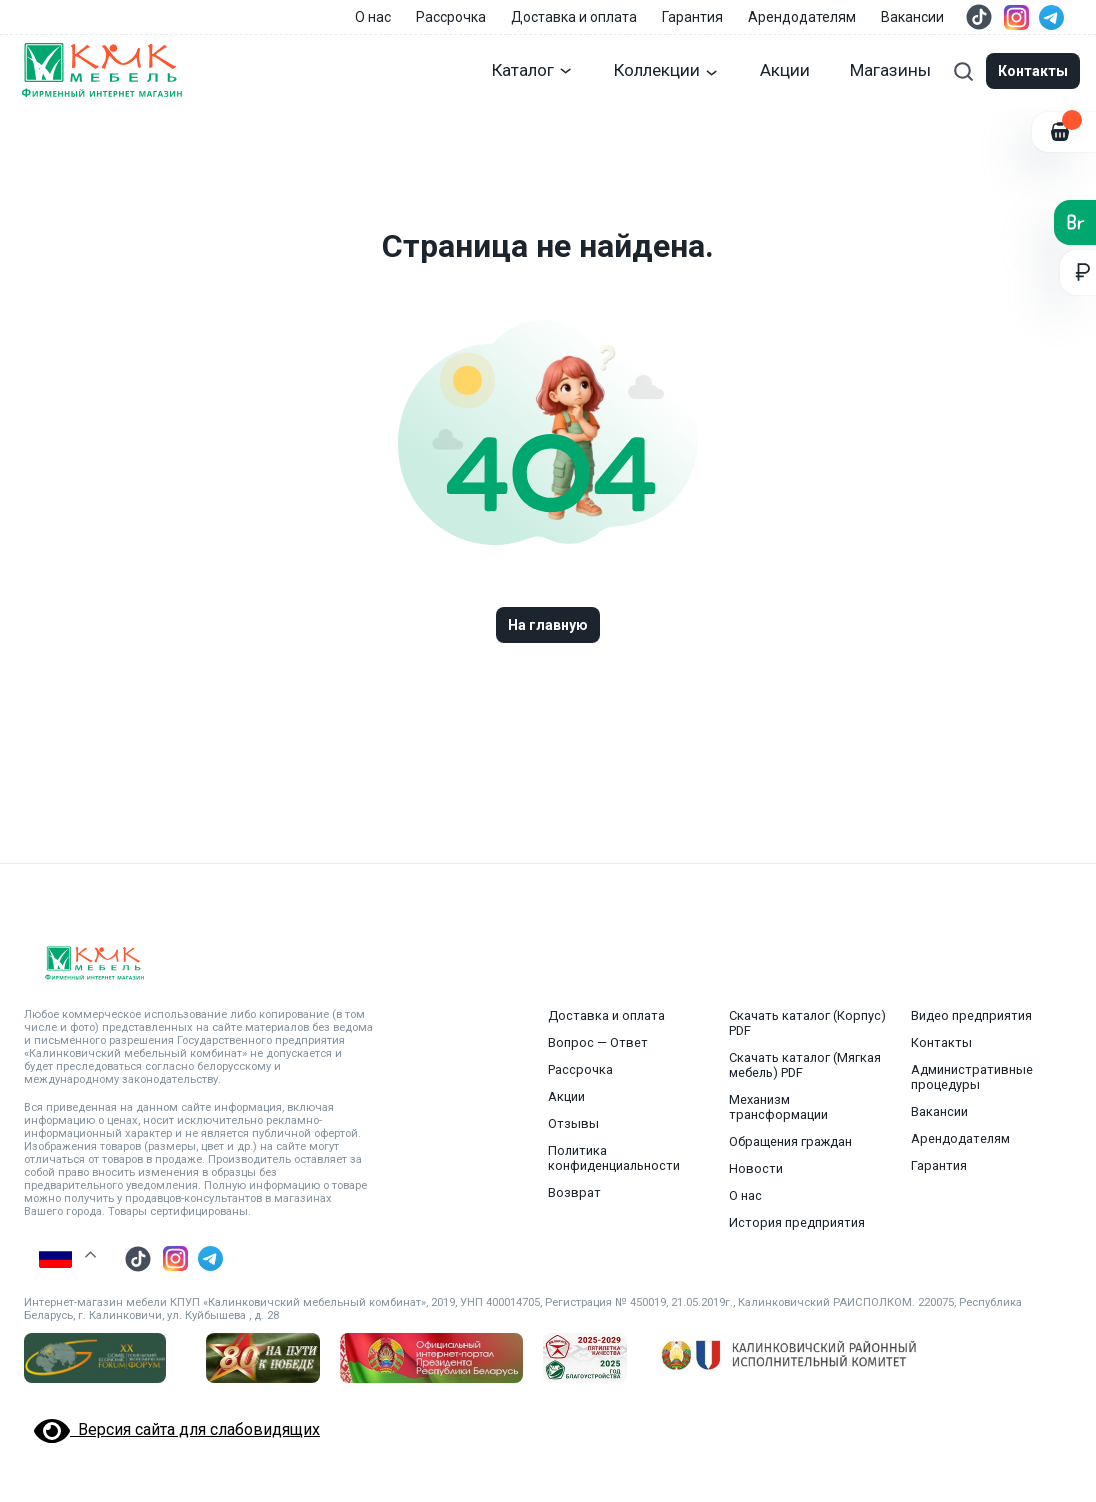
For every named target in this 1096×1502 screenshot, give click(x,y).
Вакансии (912, 17)
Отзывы (573, 1123)
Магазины (890, 70)
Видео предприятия (971, 1015)
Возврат (574, 1192)
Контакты (941, 1042)
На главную (548, 625)
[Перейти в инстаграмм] (1016, 17)
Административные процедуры (972, 1077)
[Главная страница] (101, 71)
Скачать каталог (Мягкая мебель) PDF (805, 1065)
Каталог (533, 70)
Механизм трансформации (778, 1107)
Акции (785, 70)
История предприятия (797, 1222)
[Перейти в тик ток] (979, 17)
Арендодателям (802, 17)
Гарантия (692, 17)
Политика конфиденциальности (614, 1158)
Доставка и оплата (574, 17)
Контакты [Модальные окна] (1033, 71)
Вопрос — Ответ (598, 1042)
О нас (373, 17)
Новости (756, 1168)
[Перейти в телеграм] (1051, 17)
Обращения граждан (790, 1141)
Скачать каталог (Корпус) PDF (807, 1023)
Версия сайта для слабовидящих (177, 1429)
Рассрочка (451, 17)
